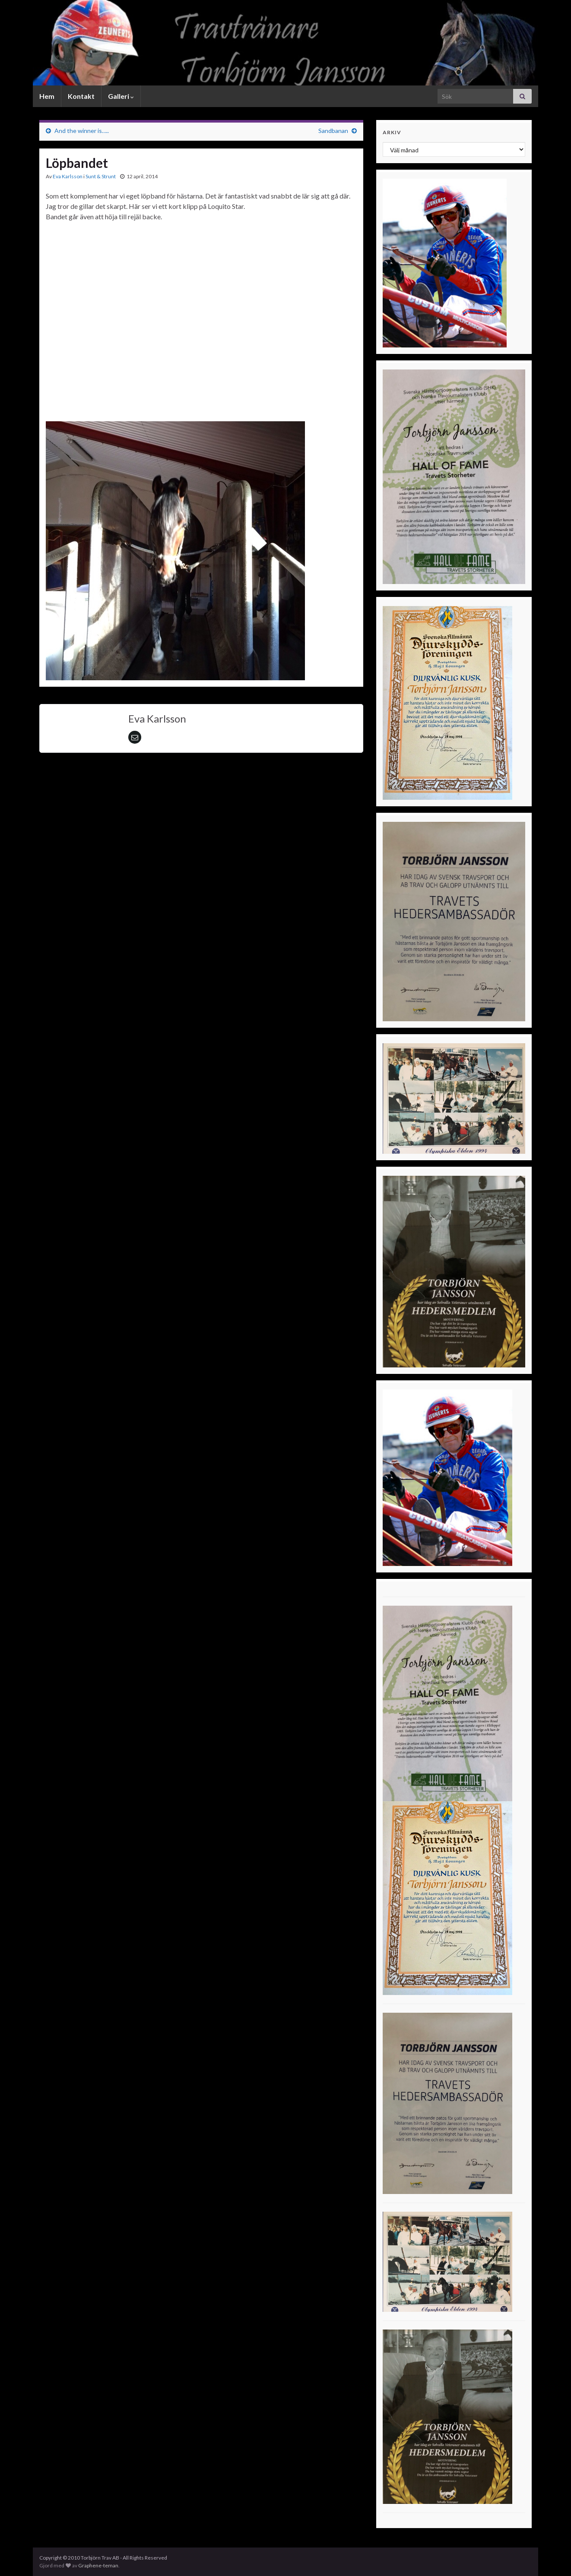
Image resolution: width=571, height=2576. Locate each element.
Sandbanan (333, 130)
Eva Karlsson (67, 176)
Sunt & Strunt (101, 176)
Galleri (121, 96)
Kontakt (81, 96)
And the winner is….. (81, 130)
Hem (46, 96)
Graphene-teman (98, 2565)
